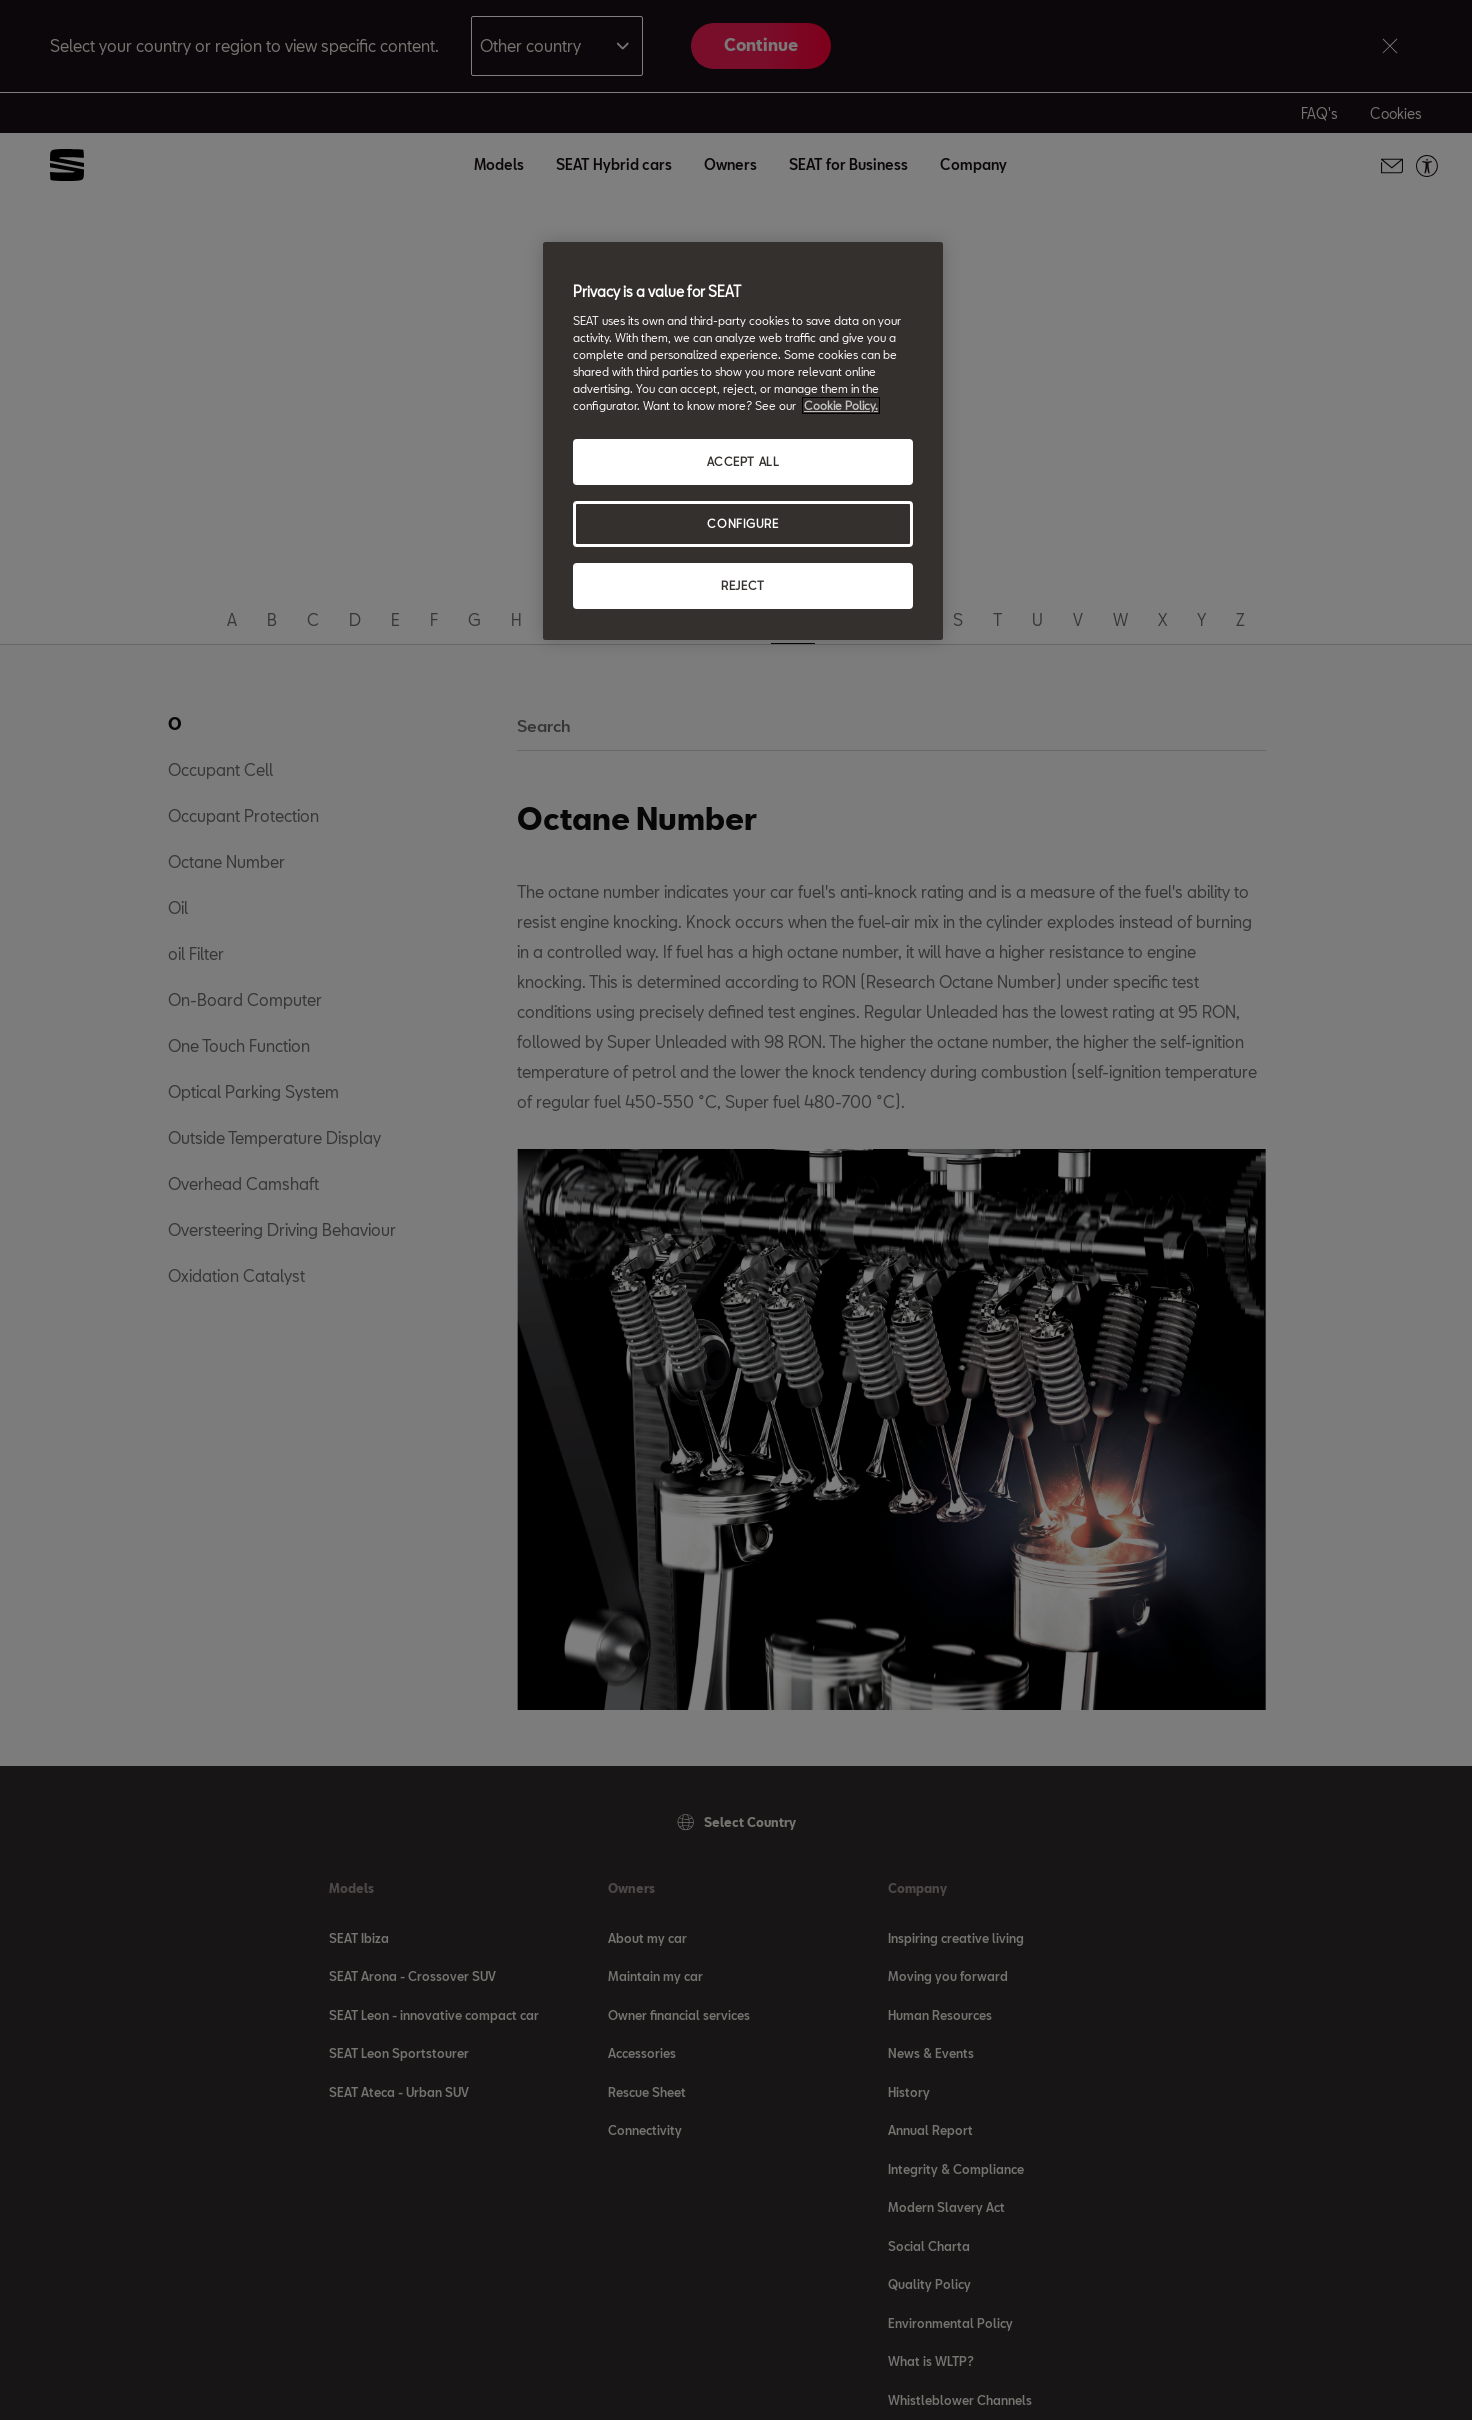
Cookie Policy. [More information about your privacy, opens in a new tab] (841, 405)
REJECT (742, 585)
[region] (743, 441)
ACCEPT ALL (743, 461)
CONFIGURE (742, 523)
